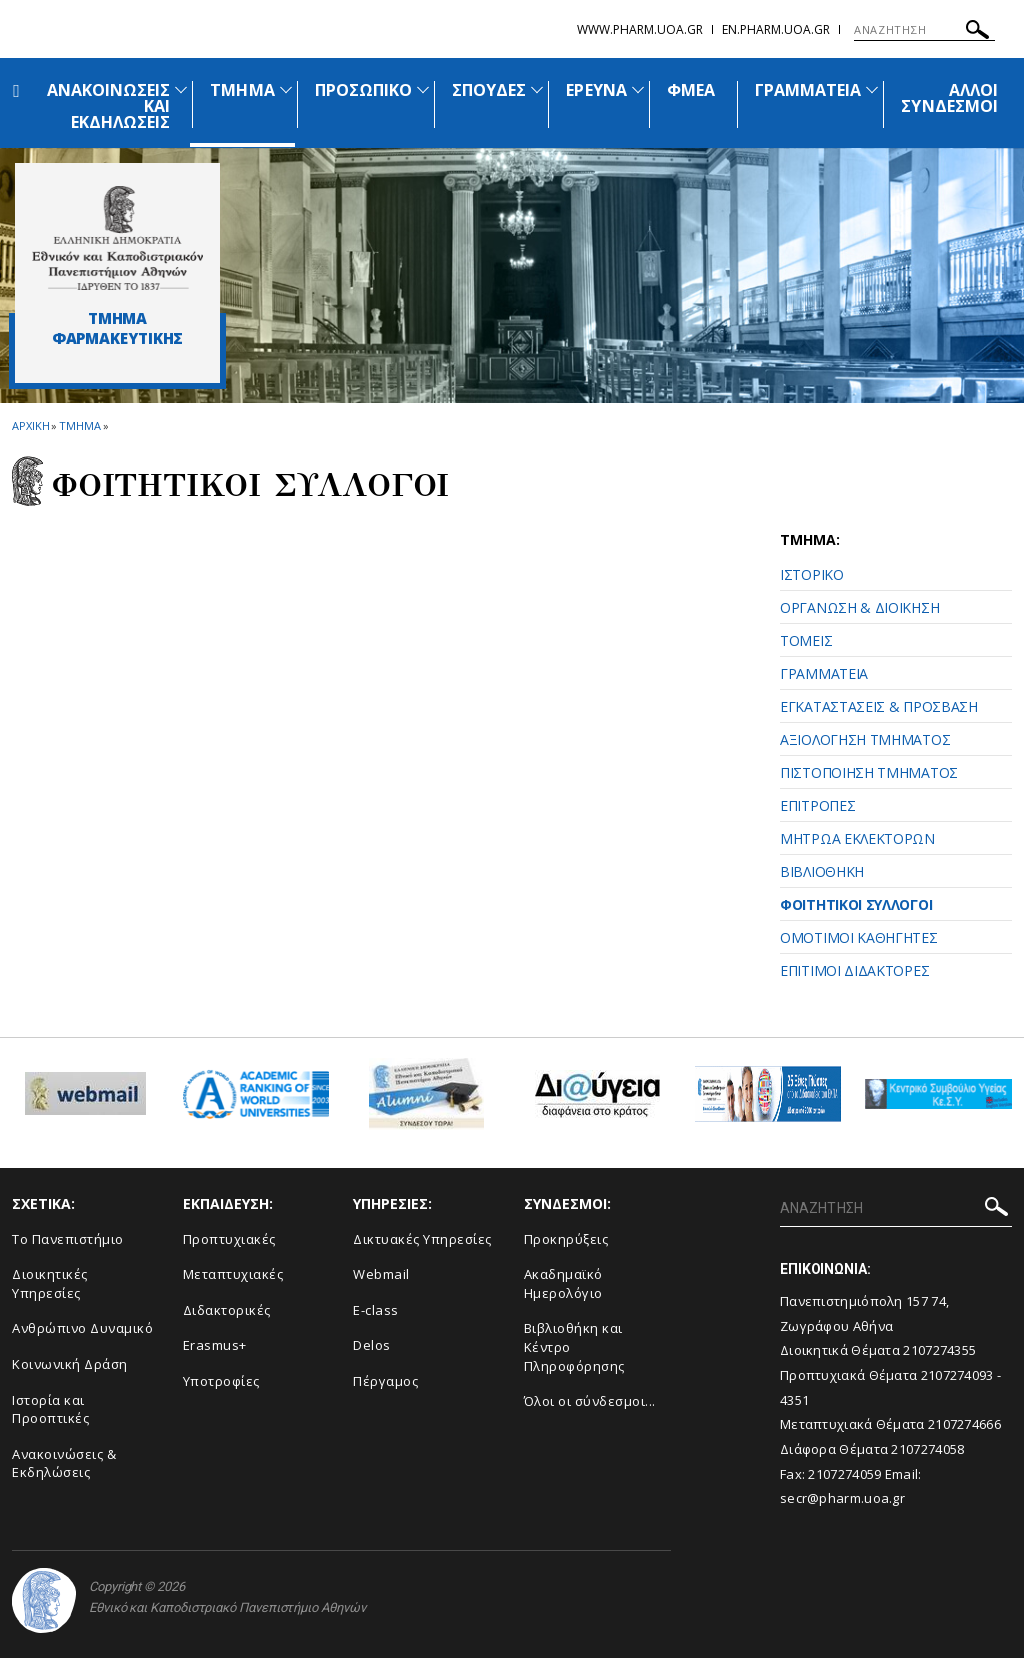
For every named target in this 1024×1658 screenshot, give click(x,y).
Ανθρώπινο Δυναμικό (82, 1328)
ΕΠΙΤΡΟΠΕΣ (817, 805)
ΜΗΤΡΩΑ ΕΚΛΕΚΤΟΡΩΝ (857, 838)
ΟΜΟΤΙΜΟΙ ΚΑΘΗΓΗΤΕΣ (859, 937)
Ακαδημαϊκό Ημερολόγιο (563, 1283)
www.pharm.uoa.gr (640, 29)
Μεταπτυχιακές (233, 1274)
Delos (372, 1345)
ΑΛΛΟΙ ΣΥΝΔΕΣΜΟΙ (949, 98)
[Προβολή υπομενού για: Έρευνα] (638, 89)
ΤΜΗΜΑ (242, 90)
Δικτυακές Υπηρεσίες (422, 1239)
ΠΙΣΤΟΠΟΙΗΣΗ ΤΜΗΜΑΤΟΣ (869, 772)
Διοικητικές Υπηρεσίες (50, 1283)
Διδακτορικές (227, 1310)
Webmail (381, 1274)
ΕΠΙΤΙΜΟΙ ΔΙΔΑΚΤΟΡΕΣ (854, 970)
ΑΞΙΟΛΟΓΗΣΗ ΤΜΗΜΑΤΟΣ (865, 739)
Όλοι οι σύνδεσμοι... (590, 1401)
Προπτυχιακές (229, 1239)
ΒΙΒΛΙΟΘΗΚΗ (822, 871)
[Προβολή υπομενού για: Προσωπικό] (423, 89)
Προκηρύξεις (566, 1239)
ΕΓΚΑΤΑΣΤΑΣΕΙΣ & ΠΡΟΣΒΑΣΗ (879, 706)
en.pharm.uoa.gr (776, 29)
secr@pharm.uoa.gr (842, 1498)
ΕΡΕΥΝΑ (596, 90)
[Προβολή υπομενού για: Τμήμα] (286, 89)
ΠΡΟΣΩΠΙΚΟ (363, 90)
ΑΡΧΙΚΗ (30, 425)
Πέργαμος (385, 1381)
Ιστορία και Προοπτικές (50, 1409)
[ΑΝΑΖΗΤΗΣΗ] (924, 30)
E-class (376, 1310)
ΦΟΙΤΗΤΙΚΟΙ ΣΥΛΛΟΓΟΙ (856, 904)
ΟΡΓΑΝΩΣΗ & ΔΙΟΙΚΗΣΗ (859, 607)
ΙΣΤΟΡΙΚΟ (812, 574)
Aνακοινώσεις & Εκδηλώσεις (64, 1463)
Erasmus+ (215, 1345)
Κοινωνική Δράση (70, 1364)
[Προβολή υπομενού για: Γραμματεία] (872, 89)
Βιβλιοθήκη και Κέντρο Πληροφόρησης (574, 1346)
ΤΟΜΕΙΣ (806, 640)
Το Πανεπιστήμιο (68, 1239)
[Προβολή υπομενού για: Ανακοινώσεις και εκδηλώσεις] (181, 89)
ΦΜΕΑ (691, 90)
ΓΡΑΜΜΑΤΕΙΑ (808, 90)
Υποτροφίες (221, 1381)
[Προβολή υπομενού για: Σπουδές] (537, 89)
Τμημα (80, 425)
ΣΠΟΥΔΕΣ (489, 90)
